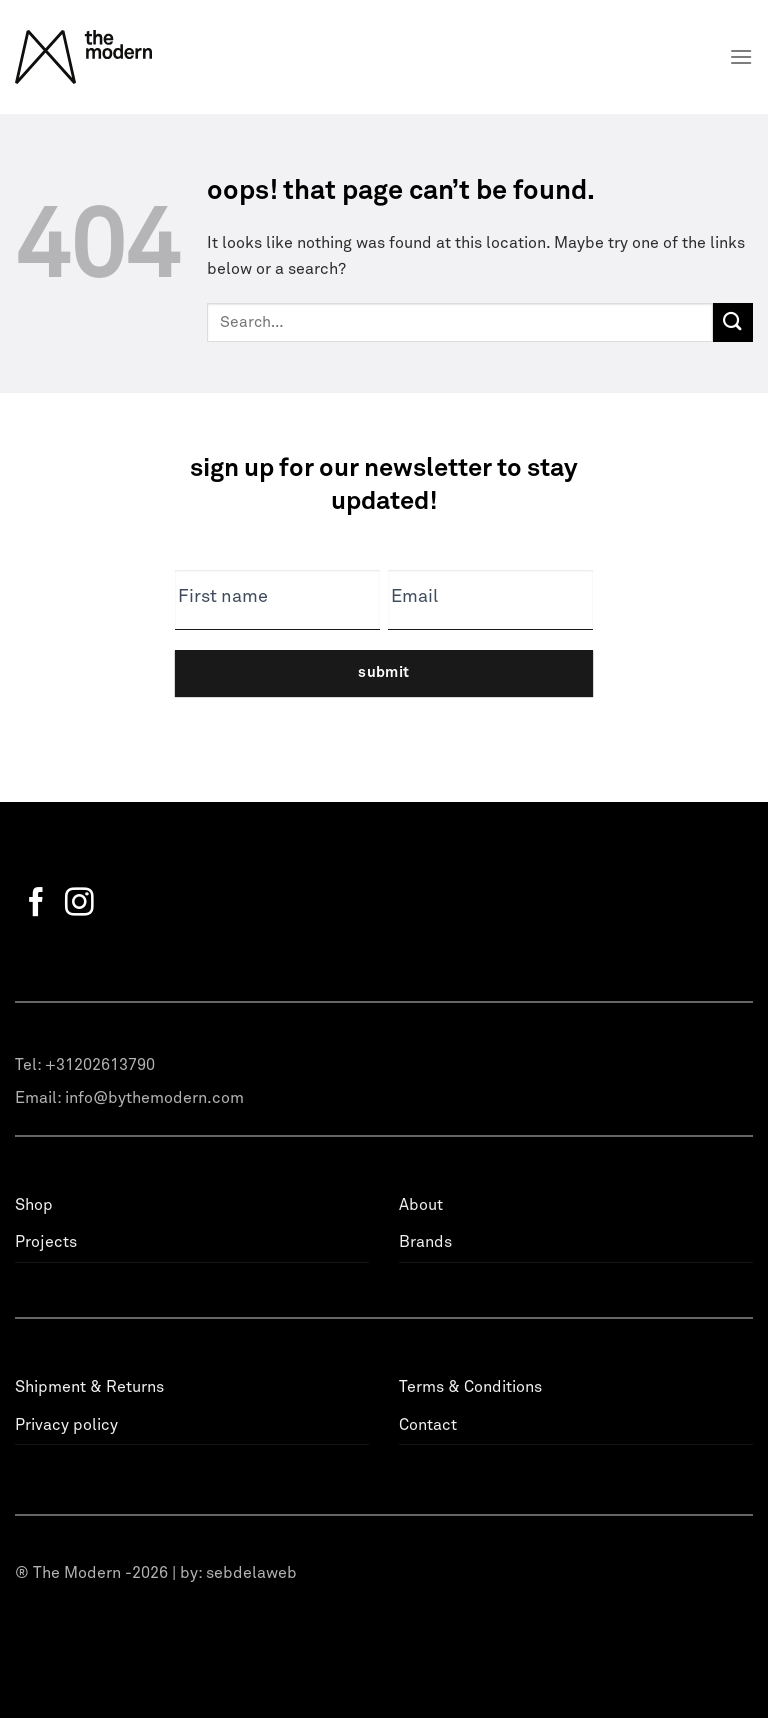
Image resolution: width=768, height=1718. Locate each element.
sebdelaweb (251, 1573)
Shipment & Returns (89, 1387)
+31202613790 (100, 1065)
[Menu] (741, 56)
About (421, 1205)
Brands (425, 1242)
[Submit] (733, 322)
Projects (46, 1242)
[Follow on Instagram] (79, 904)
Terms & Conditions (470, 1387)
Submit (384, 672)
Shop (34, 1205)
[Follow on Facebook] (36, 904)
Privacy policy (66, 1425)
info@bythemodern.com (154, 1098)
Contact (428, 1425)
